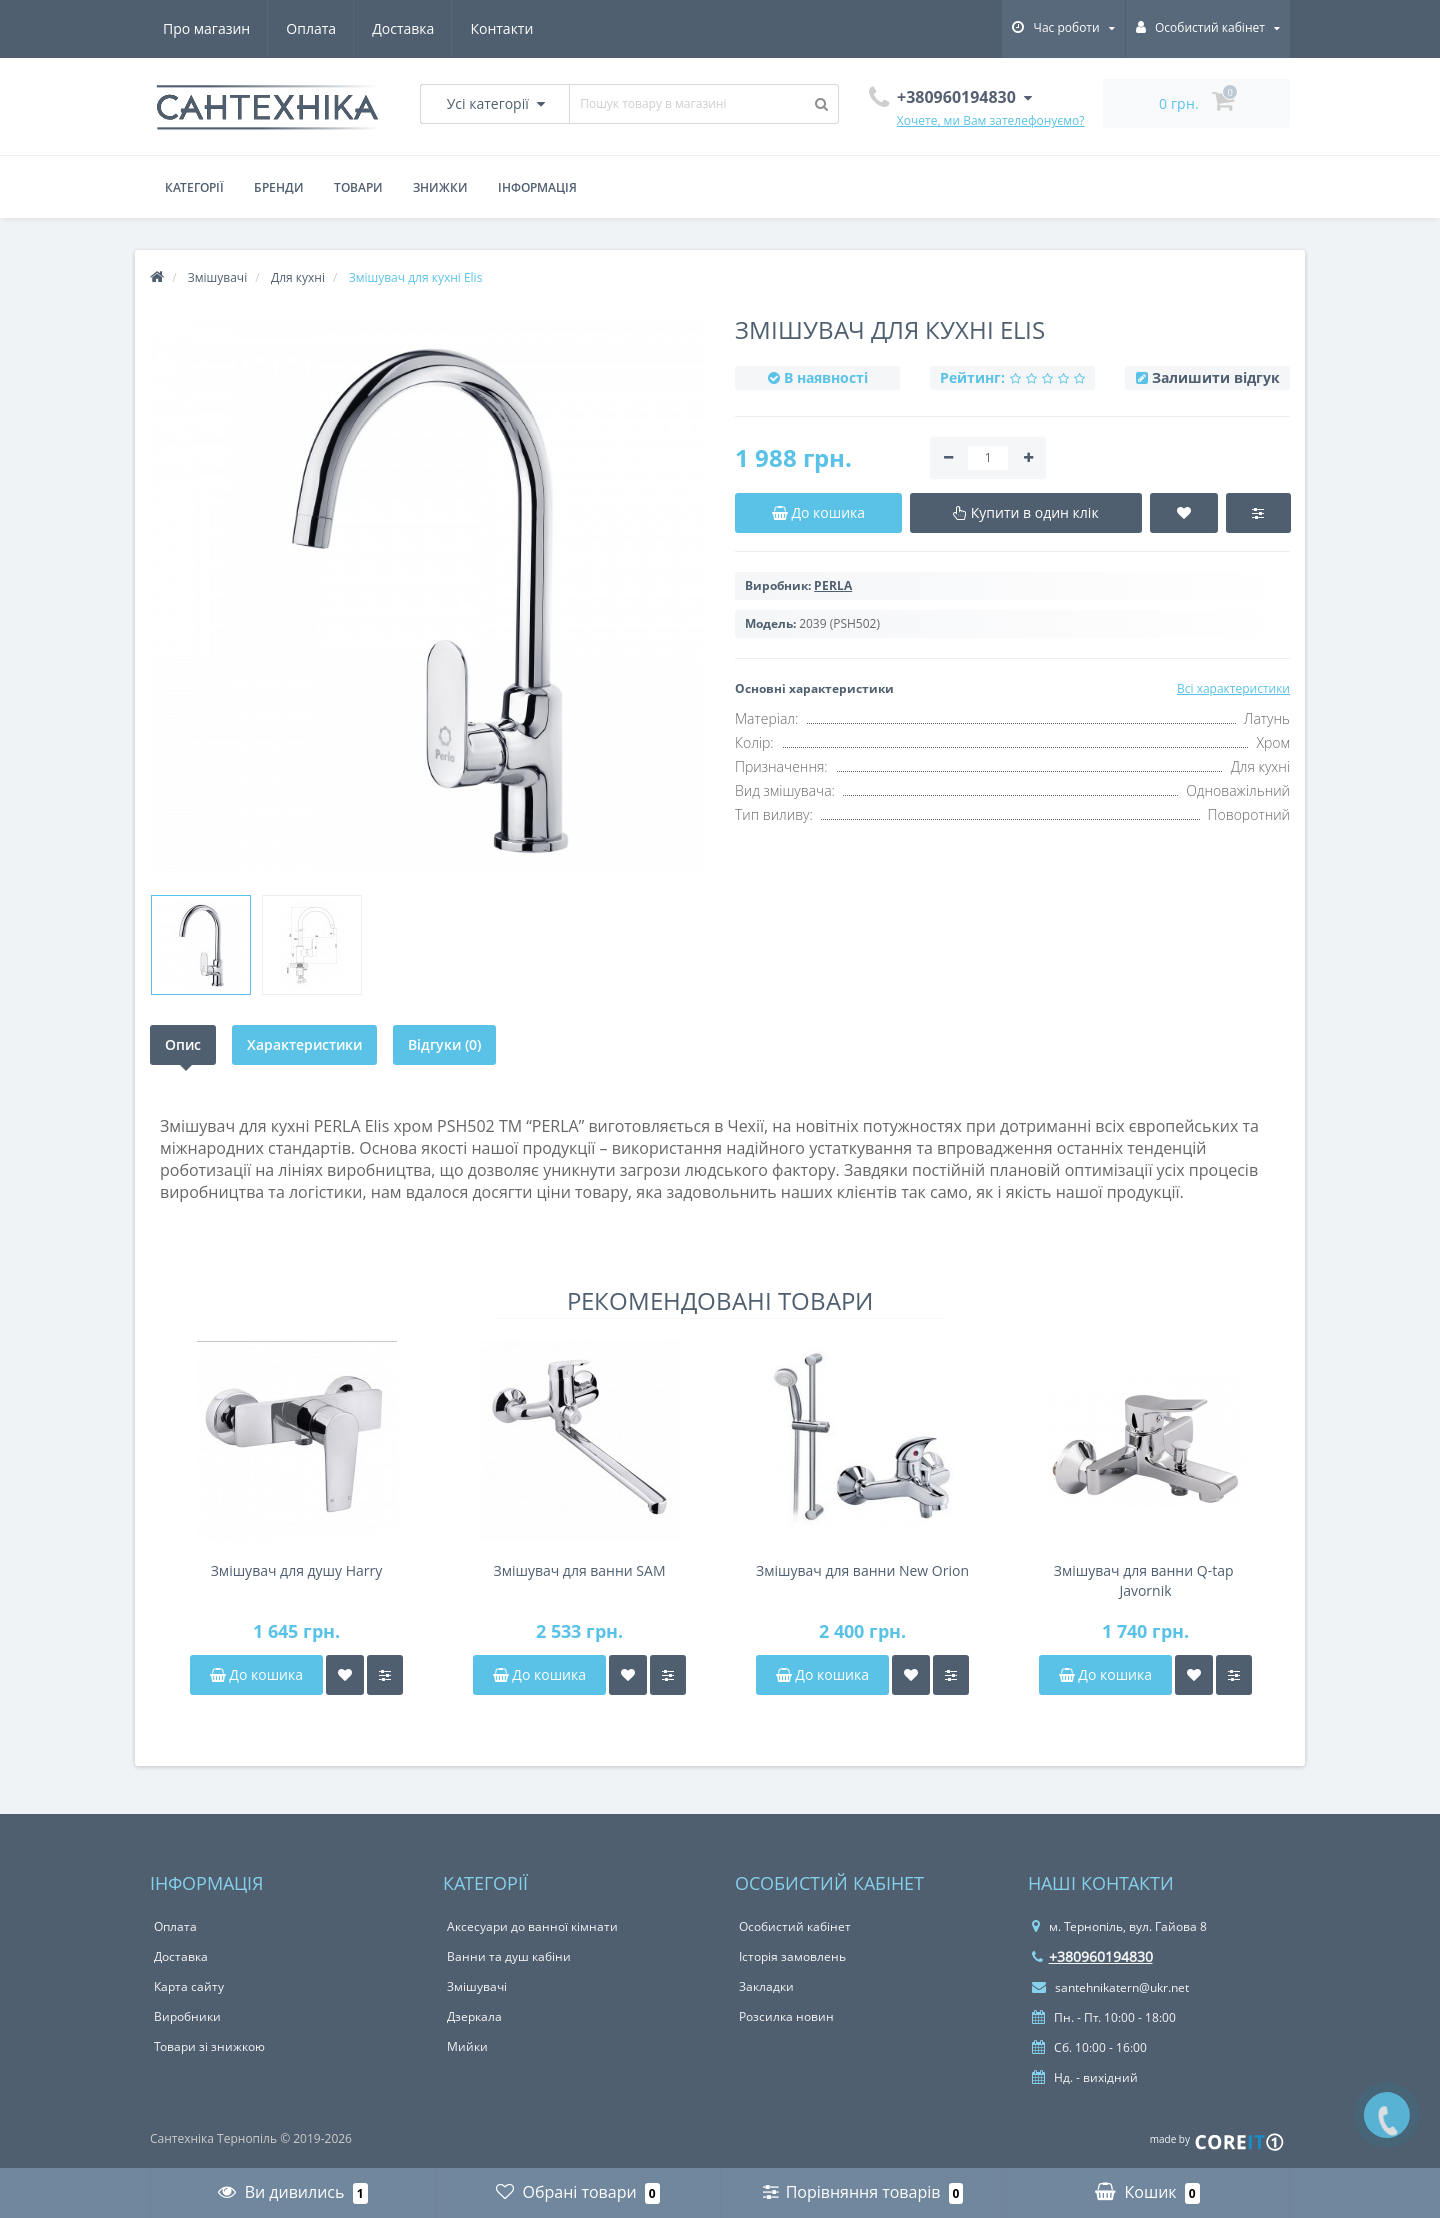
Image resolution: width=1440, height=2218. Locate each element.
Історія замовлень (792, 1956)
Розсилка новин (786, 2016)
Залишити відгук (1216, 377)
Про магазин (206, 28)
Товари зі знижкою (209, 2046)
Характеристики (304, 1044)
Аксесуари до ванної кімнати (532, 1926)
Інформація (537, 187)
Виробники (187, 2016)
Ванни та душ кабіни (509, 1956)
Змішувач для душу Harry (297, 1570)
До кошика (256, 1674)
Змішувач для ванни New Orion (862, 1570)
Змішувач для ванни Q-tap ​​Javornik (1145, 1580)
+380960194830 (1092, 1956)
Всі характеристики (1233, 688)
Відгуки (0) (444, 1044)
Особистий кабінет (795, 1926)
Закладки (766, 1986)
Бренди (279, 187)
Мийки (467, 2046)
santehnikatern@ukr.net (1110, 1987)
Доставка (403, 28)
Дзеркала (474, 2016)
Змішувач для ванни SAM (579, 1570)
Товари (358, 187)
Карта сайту (189, 1986)
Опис (183, 1044)
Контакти (501, 28)
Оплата (311, 28)
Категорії (194, 187)
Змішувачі (477, 1986)
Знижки (440, 187)
